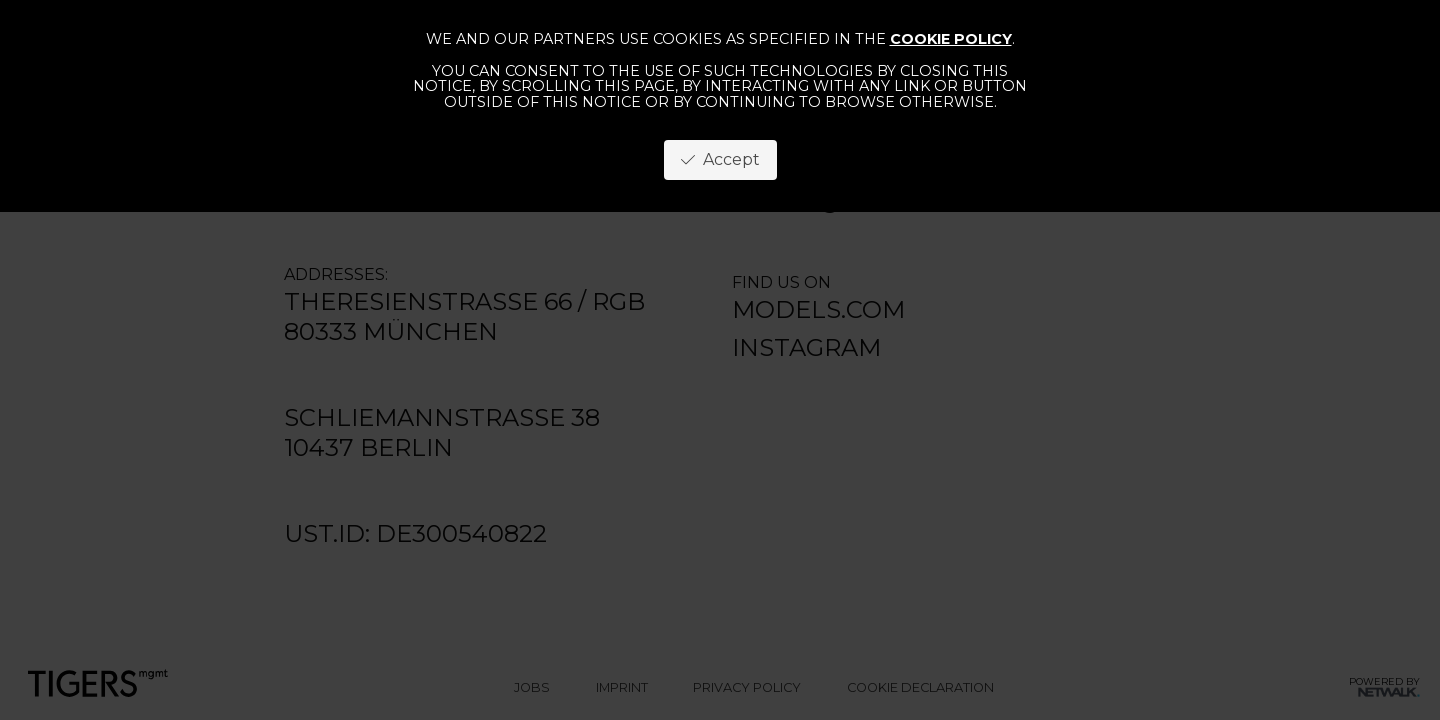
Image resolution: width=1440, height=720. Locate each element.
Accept (720, 159)
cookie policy (951, 39)
